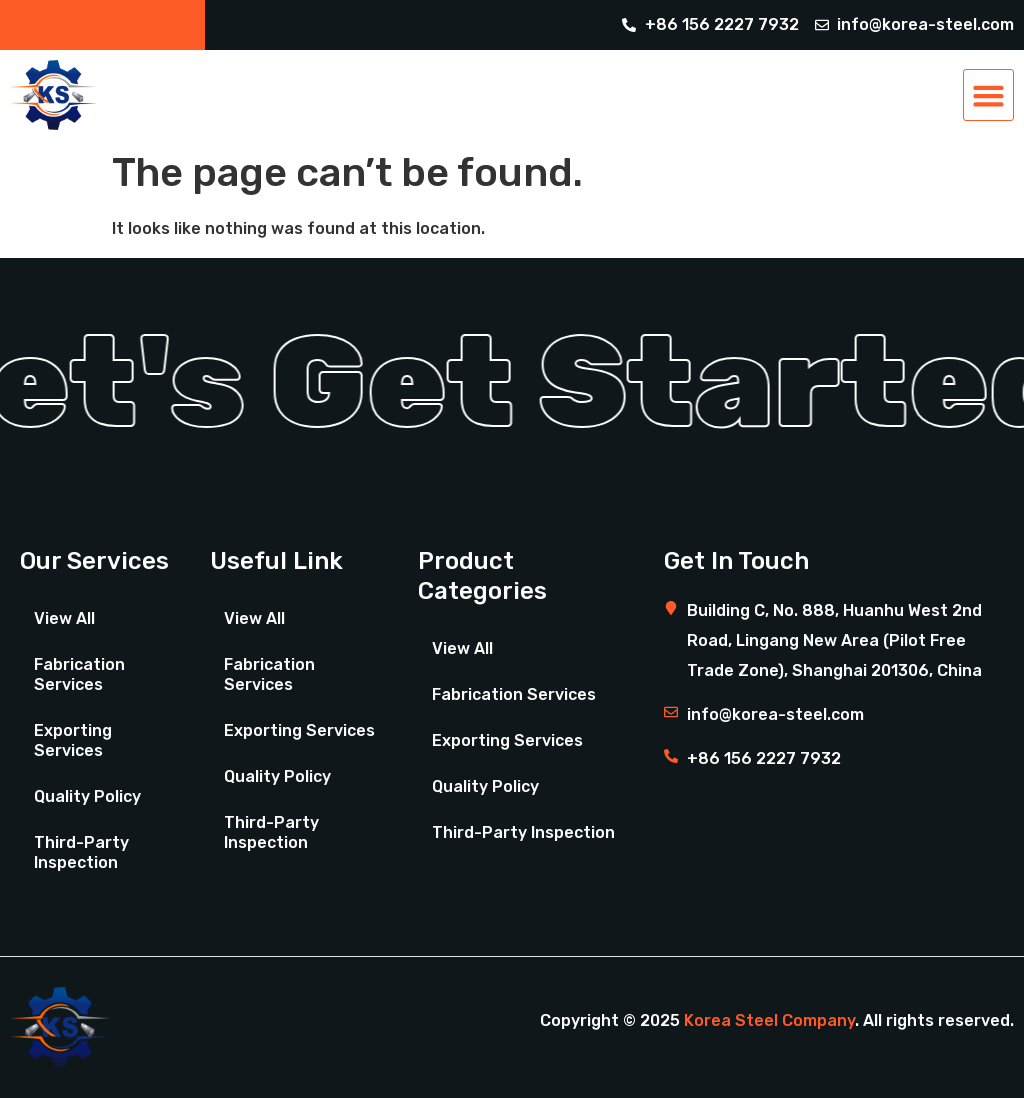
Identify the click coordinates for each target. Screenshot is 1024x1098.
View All (64, 618)
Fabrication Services (79, 674)
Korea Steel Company (769, 1020)
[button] (989, 95)
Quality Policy (87, 796)
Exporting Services (73, 740)
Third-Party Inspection (81, 852)
